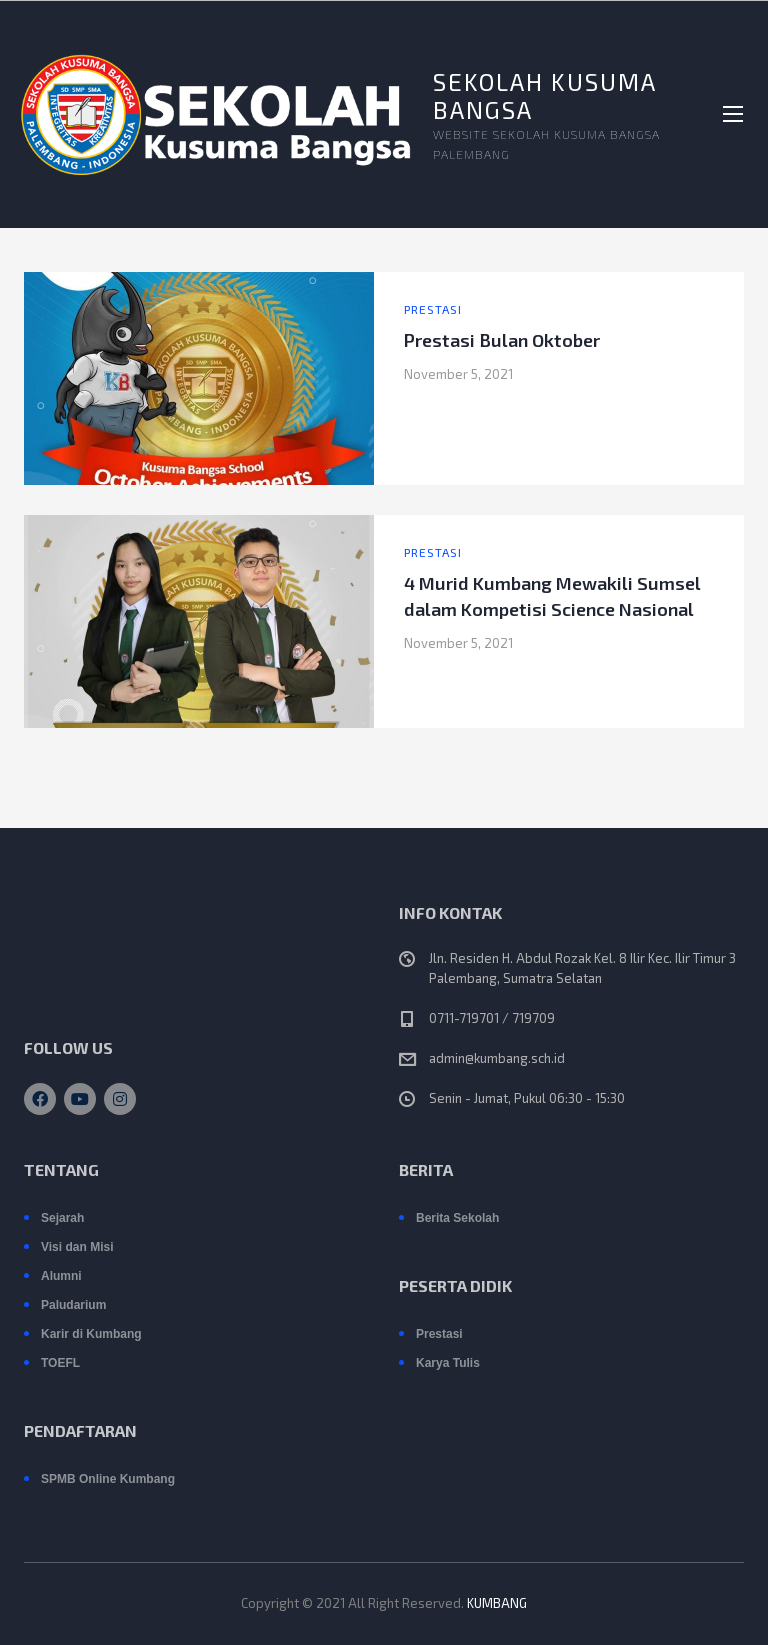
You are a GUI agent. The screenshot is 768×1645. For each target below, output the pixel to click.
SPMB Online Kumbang (108, 1479)
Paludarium (73, 1305)
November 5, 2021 (458, 374)
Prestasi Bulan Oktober (502, 340)
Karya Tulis (448, 1363)
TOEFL (60, 1363)
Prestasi (433, 309)
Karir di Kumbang (91, 1334)
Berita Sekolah (457, 1218)
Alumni (61, 1276)
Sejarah (62, 1218)
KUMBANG (497, 1603)
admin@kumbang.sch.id (497, 1058)
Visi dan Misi (77, 1247)
